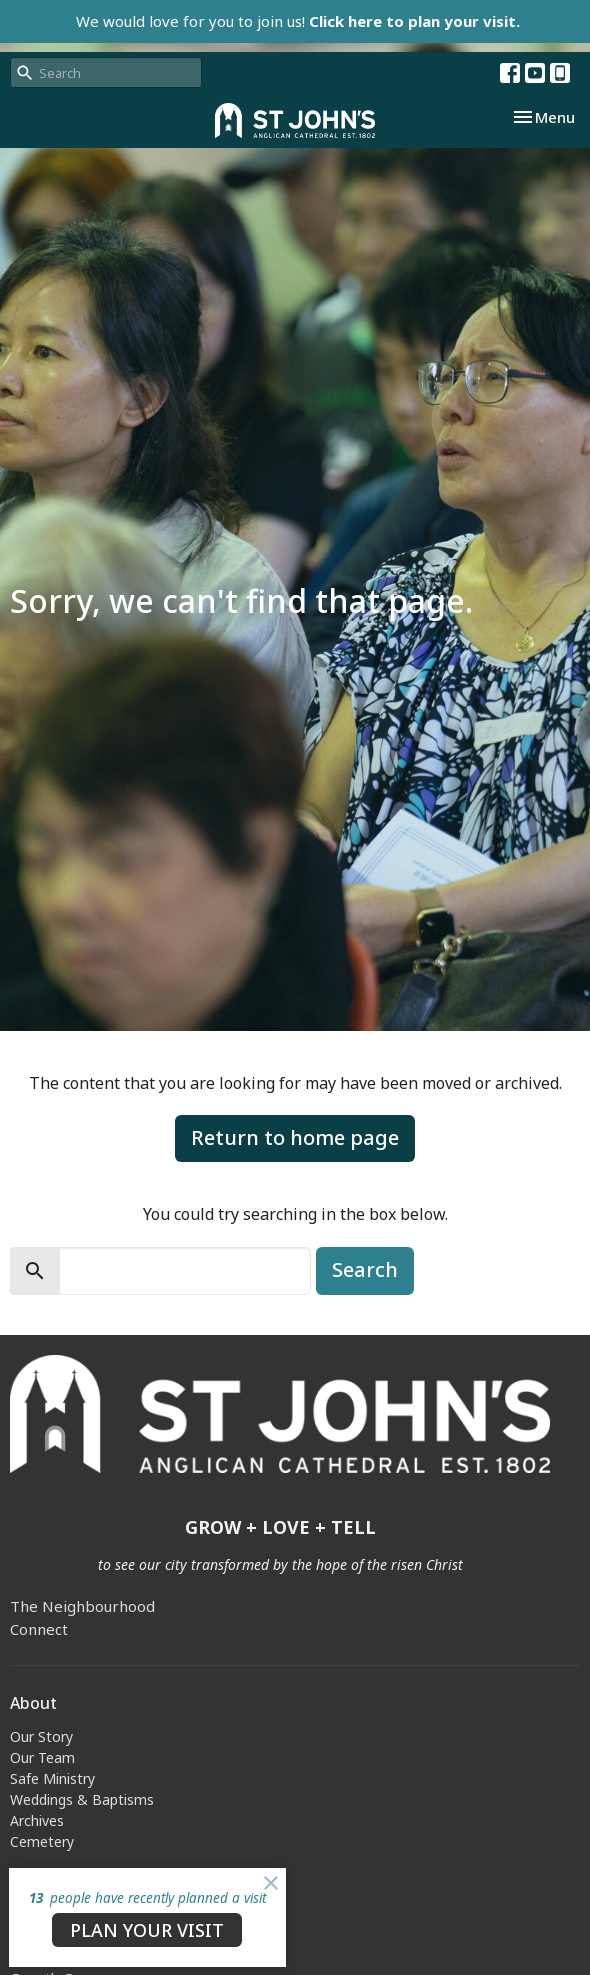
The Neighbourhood (82, 1606)
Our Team (42, 1757)
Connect (39, 1629)
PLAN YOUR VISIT (147, 1930)
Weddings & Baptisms (82, 1799)
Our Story (41, 1736)
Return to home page (295, 1137)
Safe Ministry (52, 1778)
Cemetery (42, 1841)
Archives (37, 1820)
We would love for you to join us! (298, 21)
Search (365, 1269)
